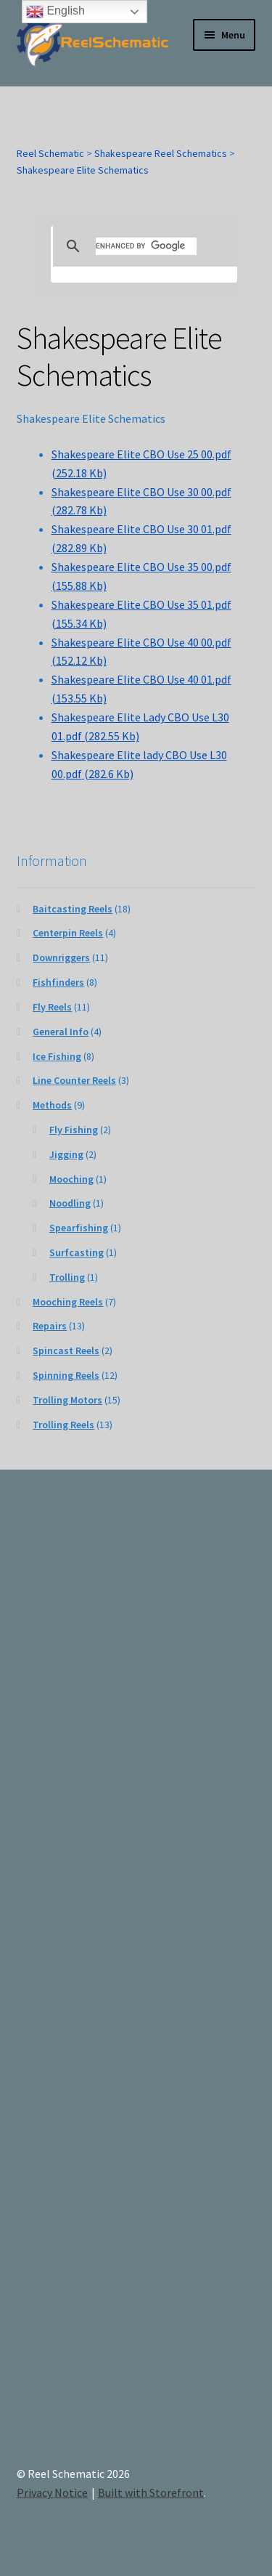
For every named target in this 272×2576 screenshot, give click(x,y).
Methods (52, 1104)
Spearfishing (78, 1227)
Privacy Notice (52, 2492)
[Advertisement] (136, 1979)
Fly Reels (52, 1006)
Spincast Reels (66, 1350)
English (55, 11)
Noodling (70, 1203)
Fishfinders (58, 982)
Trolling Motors (67, 1399)
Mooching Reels (68, 1301)
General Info (60, 1031)
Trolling (67, 1277)
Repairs (50, 1325)
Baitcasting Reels (72, 908)
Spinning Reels (66, 1375)
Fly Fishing (73, 1129)
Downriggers (61, 957)
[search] (146, 246)
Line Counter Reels (74, 1080)
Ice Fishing (57, 1056)
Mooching (71, 1179)
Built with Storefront (151, 2492)
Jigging (66, 1154)
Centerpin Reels (68, 932)
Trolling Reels (63, 1424)
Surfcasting (76, 1252)
